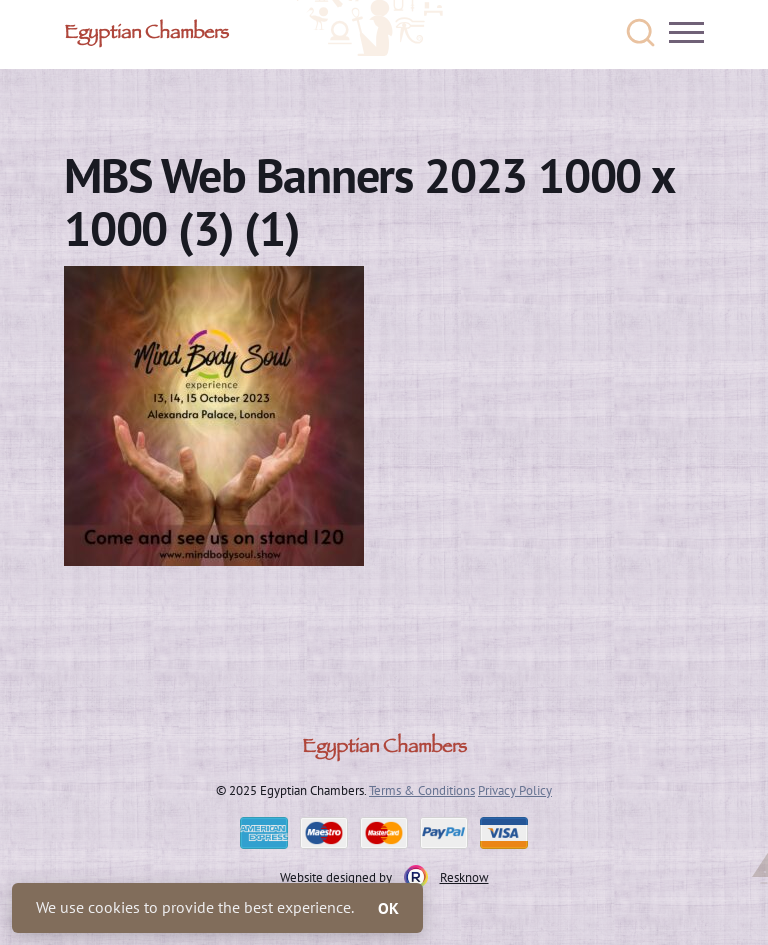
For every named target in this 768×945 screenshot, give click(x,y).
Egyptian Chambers (146, 35)
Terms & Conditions (422, 790)
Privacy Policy (515, 790)
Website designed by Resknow (384, 877)
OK (388, 908)
